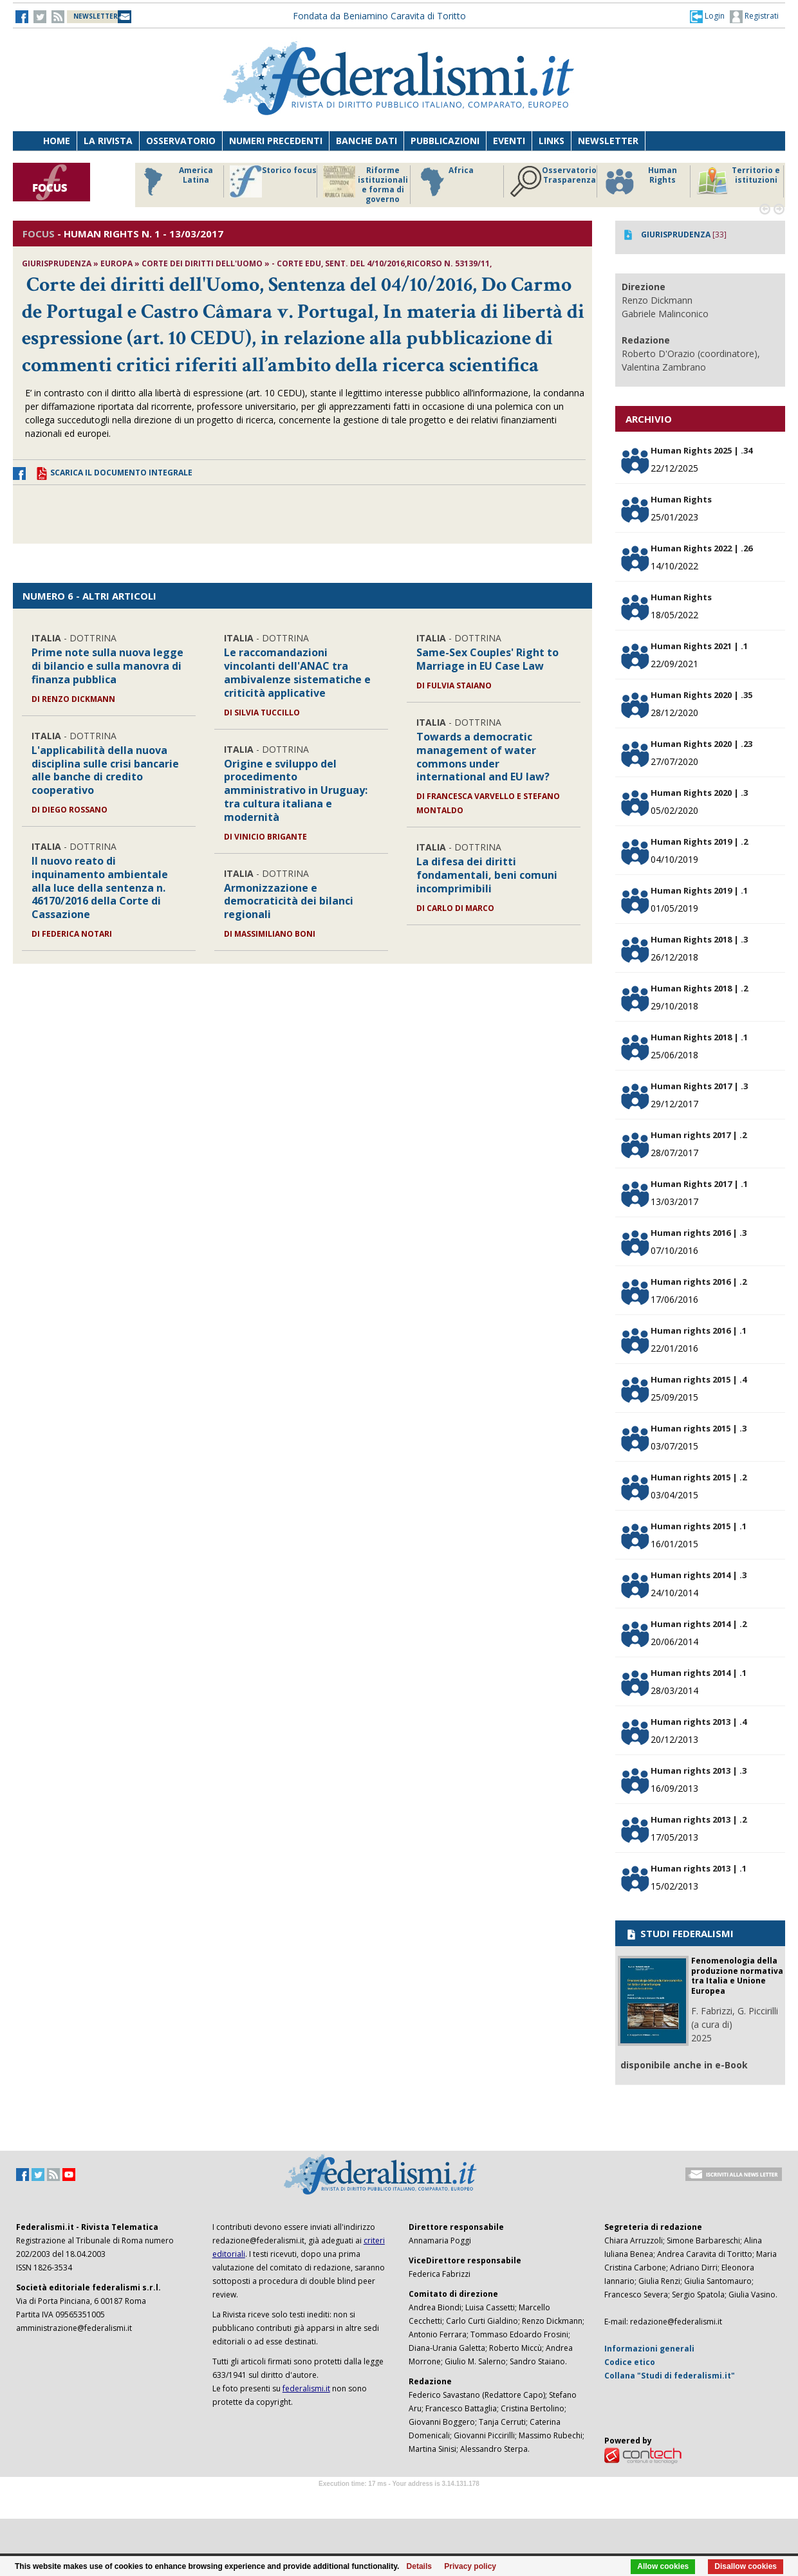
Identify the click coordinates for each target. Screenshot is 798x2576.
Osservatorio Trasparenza (553, 181)
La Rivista (108, 140)
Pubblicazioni (445, 140)
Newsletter (608, 140)
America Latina (174, 181)
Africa (445, 181)
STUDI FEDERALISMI (679, 1933)
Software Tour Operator (399, 2498)
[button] (707, 16)
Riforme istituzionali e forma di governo (365, 184)
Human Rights (640, 181)
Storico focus (273, 181)
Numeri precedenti (275, 140)
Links (551, 140)
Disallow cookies (745, 2566)
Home (56, 140)
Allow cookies (663, 2566)
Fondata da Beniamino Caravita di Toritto (379, 16)
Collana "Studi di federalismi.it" (669, 2375)
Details (419, 2566)
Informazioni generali (649, 2348)
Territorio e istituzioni (738, 181)
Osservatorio (181, 140)
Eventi (509, 140)
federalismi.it (306, 2388)
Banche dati (366, 140)
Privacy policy (470, 2566)
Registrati (754, 16)
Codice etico (629, 2362)
